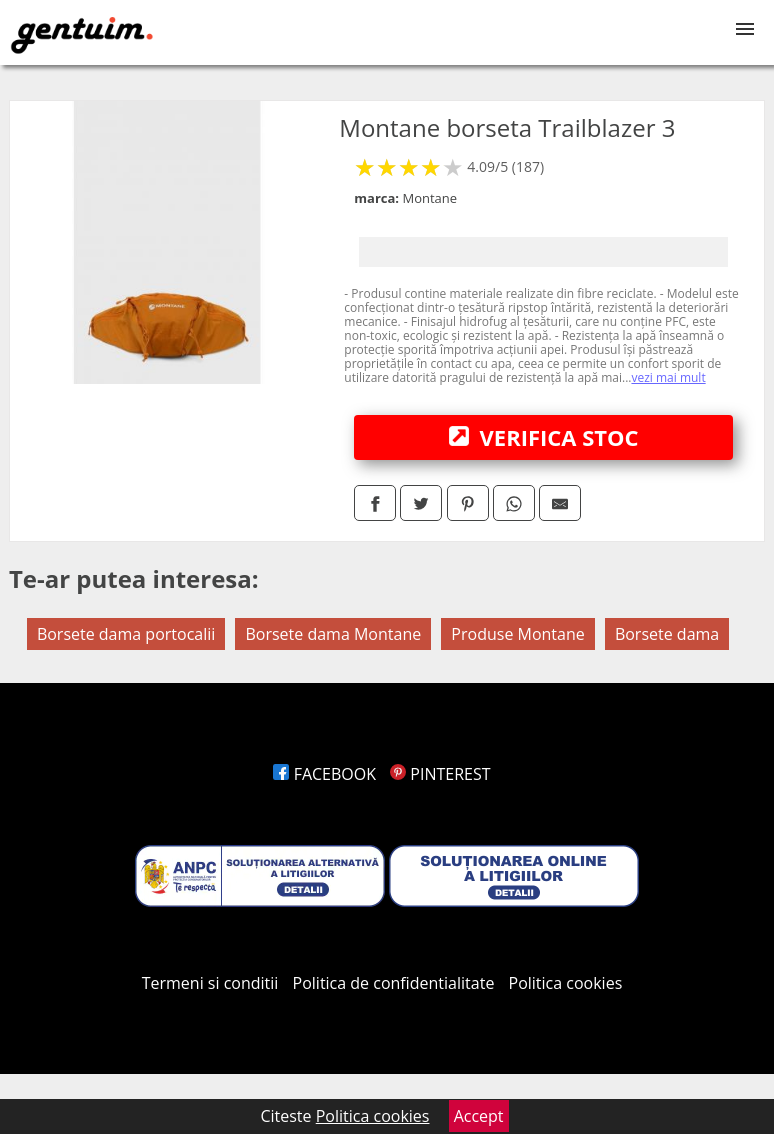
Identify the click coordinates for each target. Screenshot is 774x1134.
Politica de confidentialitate (394, 983)
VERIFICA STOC (544, 437)
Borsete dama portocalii (126, 634)
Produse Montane (517, 634)
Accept (479, 1116)
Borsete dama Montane (333, 634)
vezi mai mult (668, 377)
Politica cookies (566, 983)
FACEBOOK (324, 774)
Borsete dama (667, 634)
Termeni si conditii (210, 983)
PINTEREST (440, 774)
